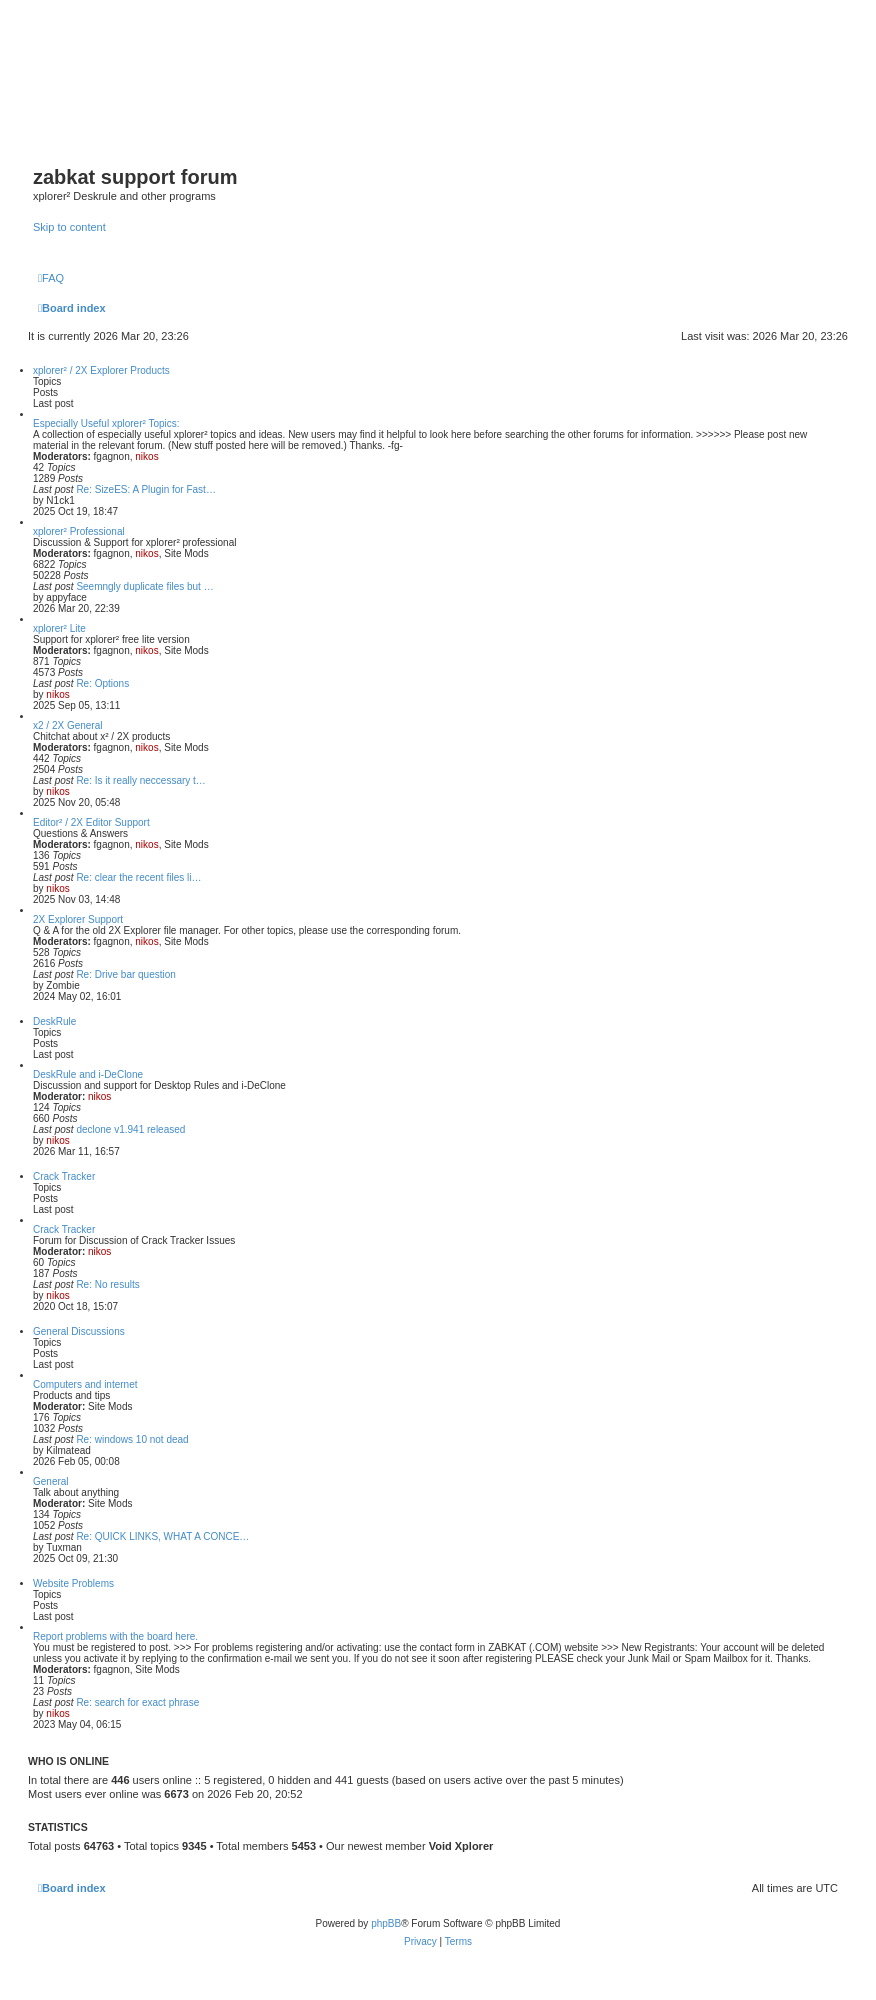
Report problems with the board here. (115, 1636)
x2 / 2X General (67, 725)
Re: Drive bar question (126, 974)
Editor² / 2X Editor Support (91, 822)
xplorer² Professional (79, 531)
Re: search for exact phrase (137, 1702)
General (51, 1481)
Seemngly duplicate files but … (144, 586)
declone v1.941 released (130, 1129)
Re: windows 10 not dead (132, 1439)
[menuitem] (51, 278)
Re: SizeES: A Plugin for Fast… (146, 489)
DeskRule (54, 1021)
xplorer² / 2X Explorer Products (101, 370)
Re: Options (102, 683)
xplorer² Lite (59, 628)
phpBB (386, 1923)
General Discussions (79, 1331)
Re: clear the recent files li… (138, 877)
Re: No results (107, 1284)
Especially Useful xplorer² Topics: (106, 423)
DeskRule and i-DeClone (88, 1074)
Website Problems (73, 1583)
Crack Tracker (64, 1176)
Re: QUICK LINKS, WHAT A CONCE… (162, 1536)
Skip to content (69, 227)
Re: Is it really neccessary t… (140, 780)
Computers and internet (85, 1384)
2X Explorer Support (78, 919)
